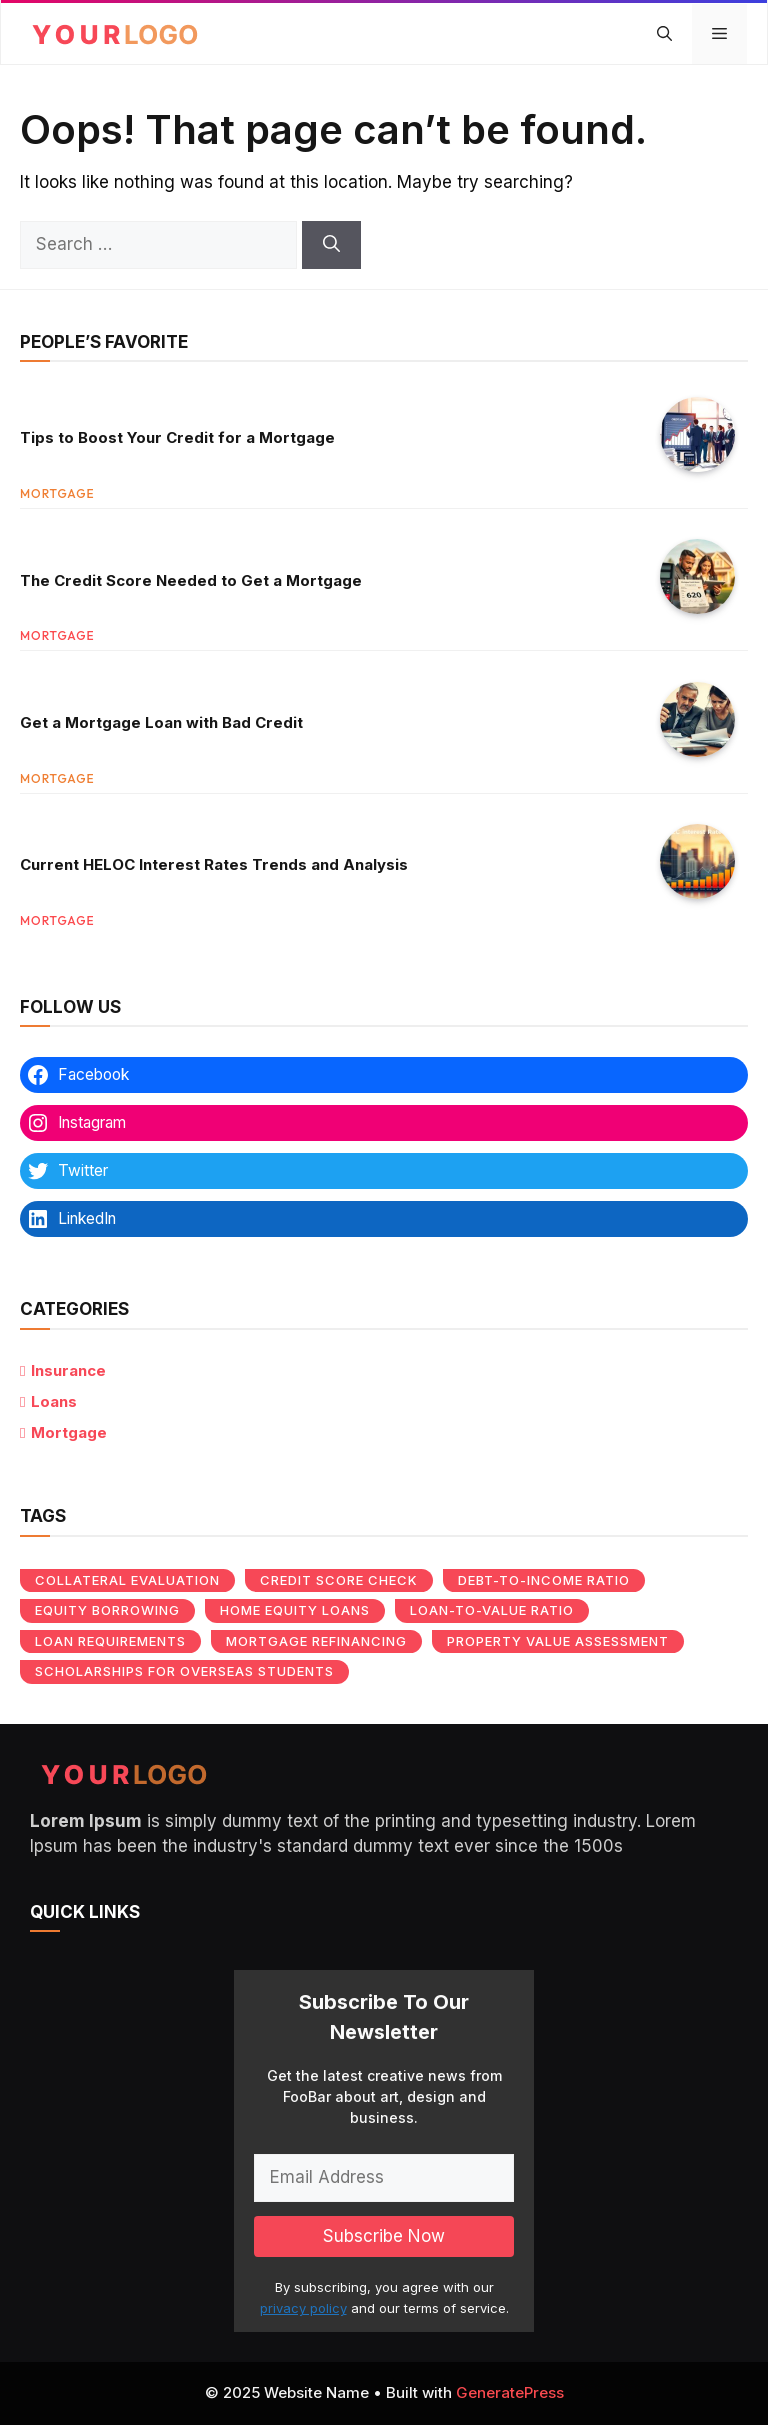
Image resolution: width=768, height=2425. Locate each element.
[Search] (331, 245)
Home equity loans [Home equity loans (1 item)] (295, 1610)
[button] (664, 34)
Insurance (68, 1370)
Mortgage (69, 1432)
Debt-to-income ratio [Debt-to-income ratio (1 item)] (544, 1580)
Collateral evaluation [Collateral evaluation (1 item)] (127, 1580)
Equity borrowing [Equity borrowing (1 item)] (107, 1610)
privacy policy (303, 2308)
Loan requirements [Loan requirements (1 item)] (110, 1641)
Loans (54, 1401)
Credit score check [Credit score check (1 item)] (339, 1580)
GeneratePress (510, 2392)
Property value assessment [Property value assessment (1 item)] (558, 1641)
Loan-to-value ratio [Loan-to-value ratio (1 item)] (492, 1610)
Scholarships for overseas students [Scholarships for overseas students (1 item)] (184, 1671)
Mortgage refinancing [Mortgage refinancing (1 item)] (316, 1641)
